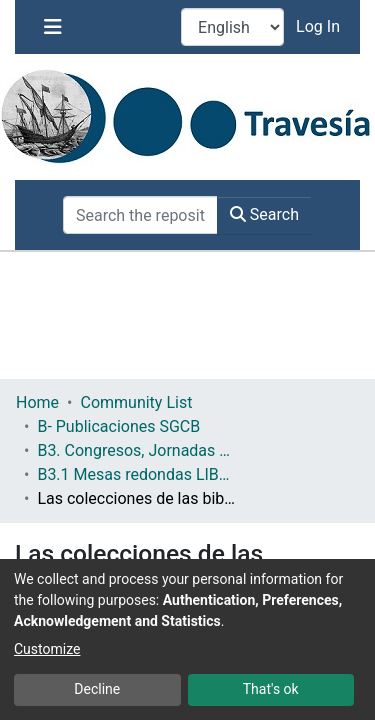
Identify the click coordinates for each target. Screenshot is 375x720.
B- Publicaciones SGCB (118, 426)
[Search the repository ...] (140, 215)
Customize (47, 649)
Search (264, 214)
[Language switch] (232, 27)
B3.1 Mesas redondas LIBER (137, 474)
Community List (136, 402)
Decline (97, 689)
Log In (320, 26)
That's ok (271, 689)
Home (37, 402)
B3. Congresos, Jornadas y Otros (137, 450)
